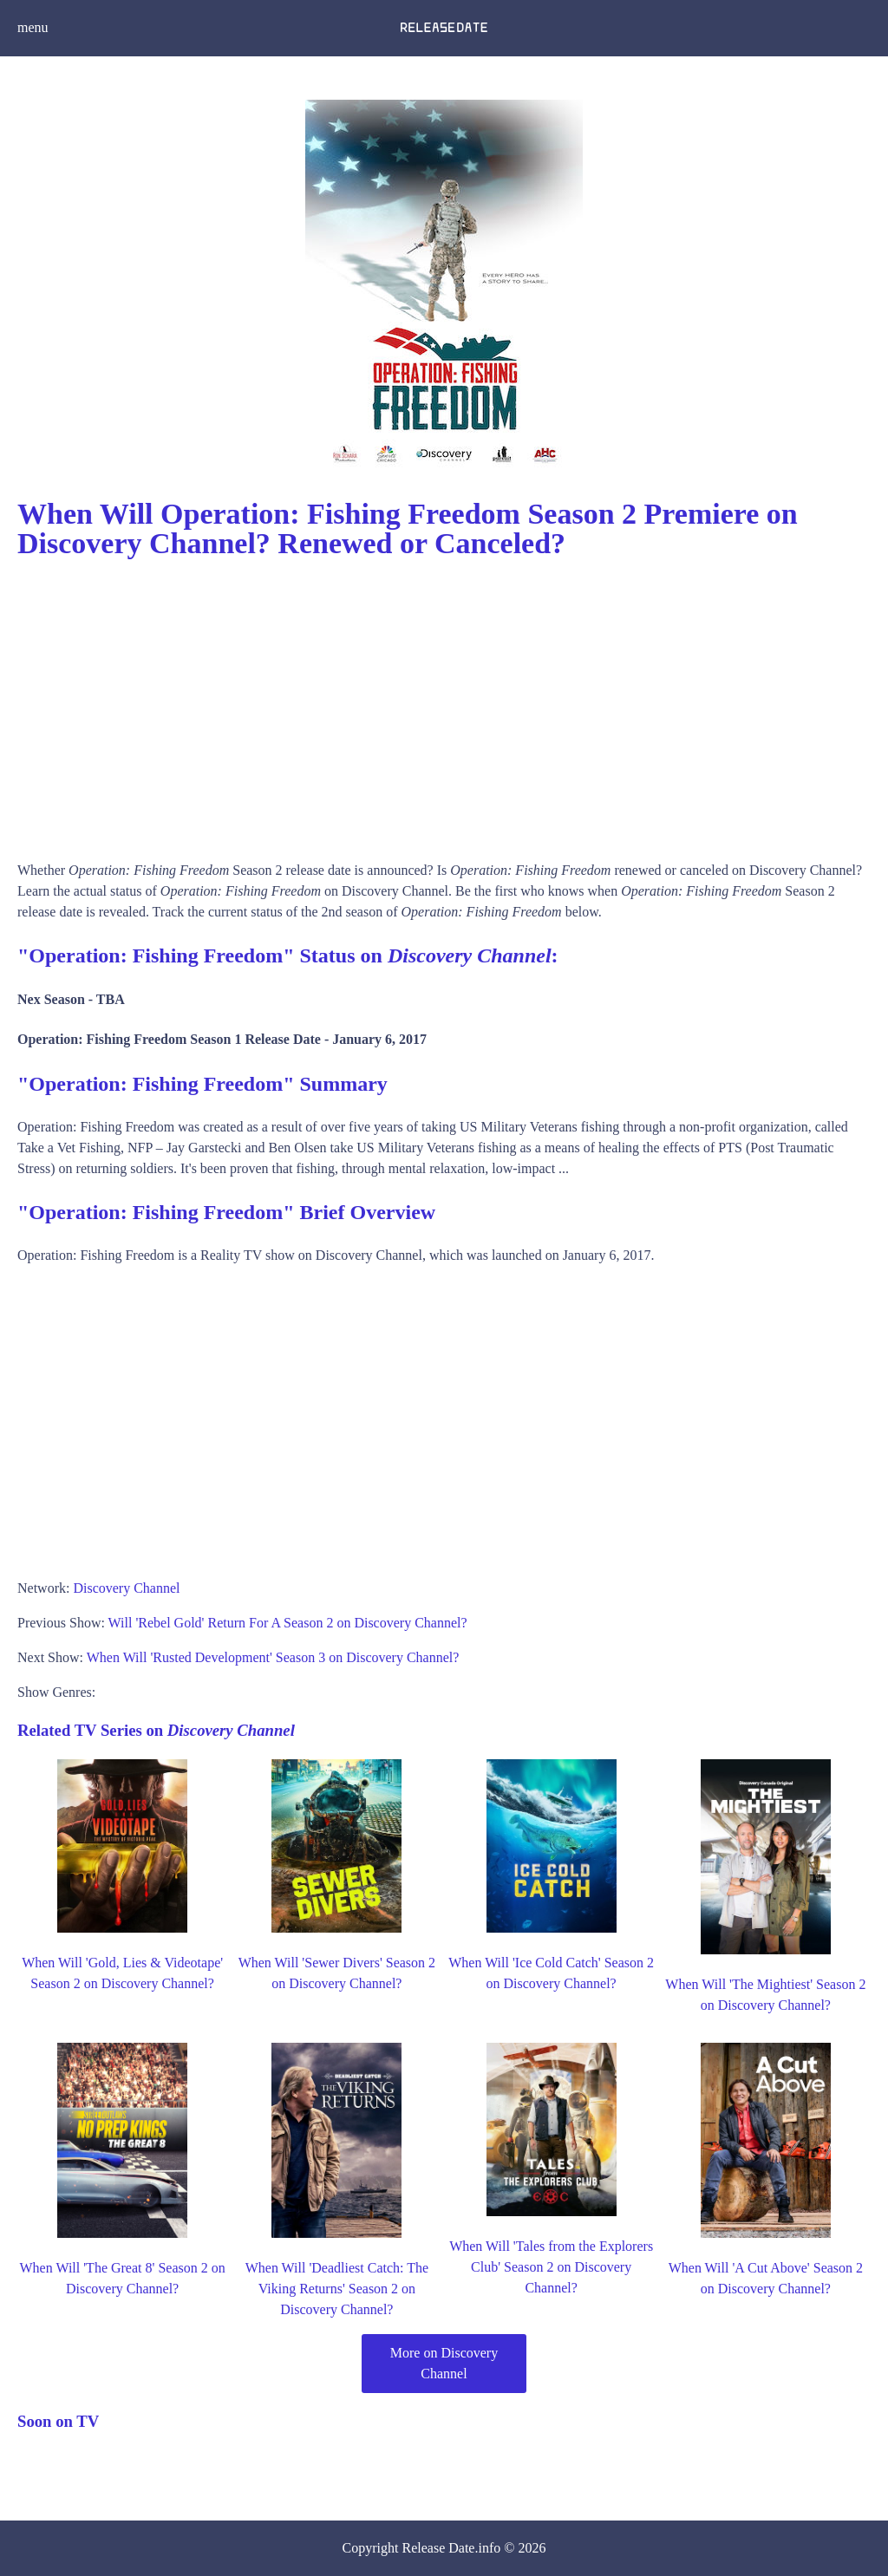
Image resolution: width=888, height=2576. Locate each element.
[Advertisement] (444, 704)
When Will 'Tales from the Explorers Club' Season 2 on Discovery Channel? (551, 2267)
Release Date (438, 2547)
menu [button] (33, 27)
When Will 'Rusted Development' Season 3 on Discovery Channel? (273, 1657)
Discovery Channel (126, 1588)
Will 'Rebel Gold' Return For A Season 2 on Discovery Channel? (287, 1622)
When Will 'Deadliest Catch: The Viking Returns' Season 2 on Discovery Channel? (336, 2288)
